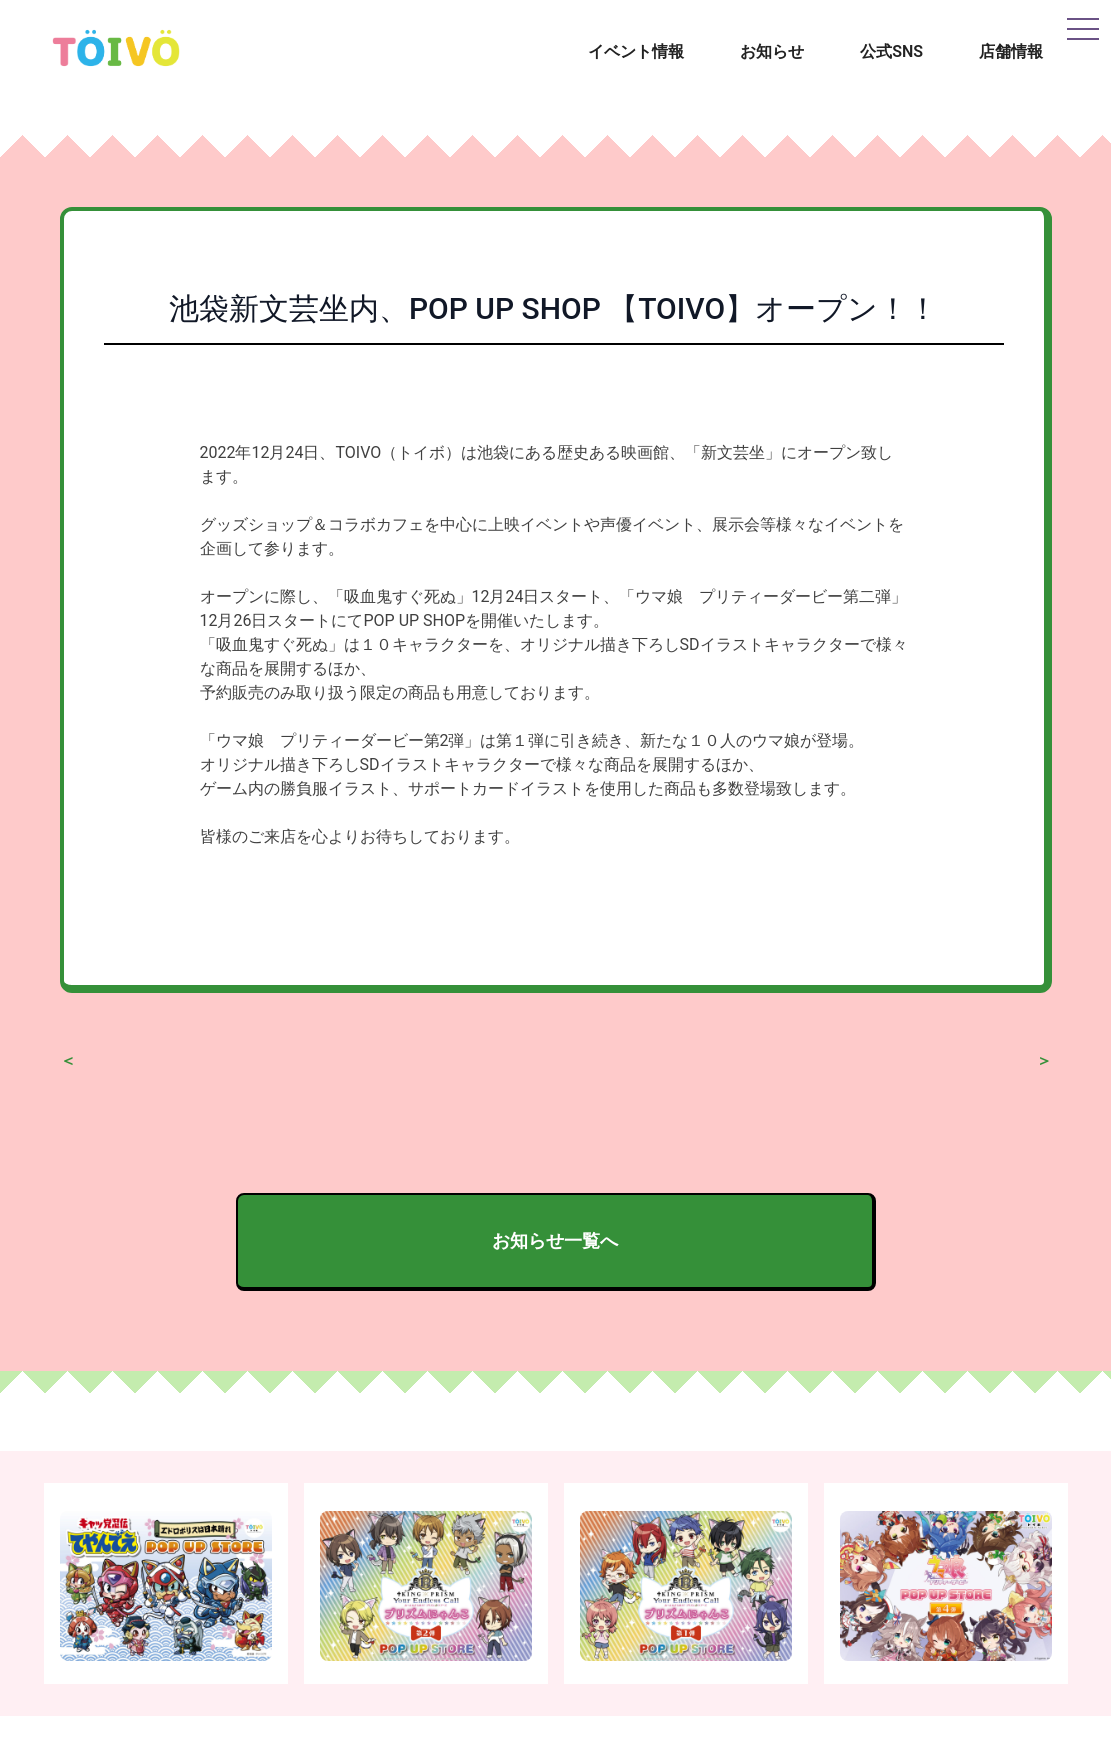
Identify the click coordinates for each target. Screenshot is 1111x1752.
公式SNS (891, 51)
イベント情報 (636, 51)
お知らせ (772, 51)
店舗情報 (1011, 51)
